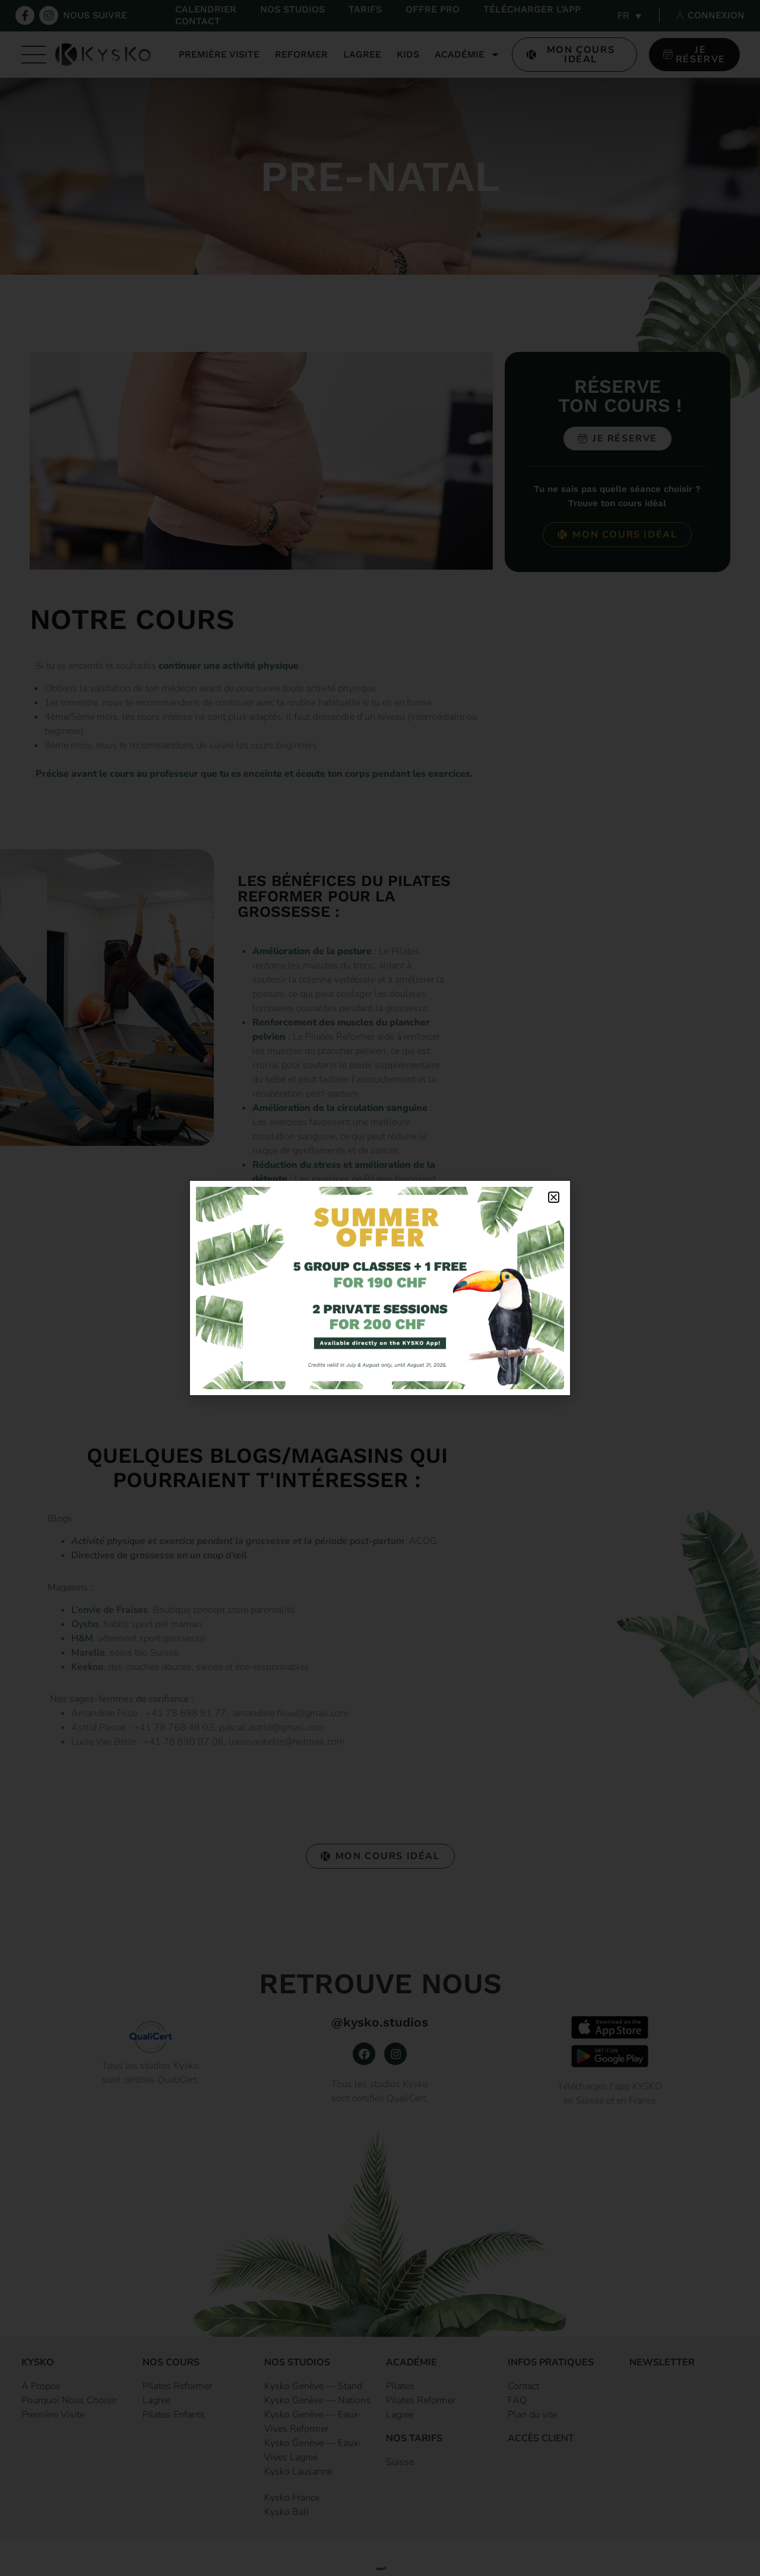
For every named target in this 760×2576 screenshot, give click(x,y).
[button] (553, 1197)
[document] (380, 1288)
